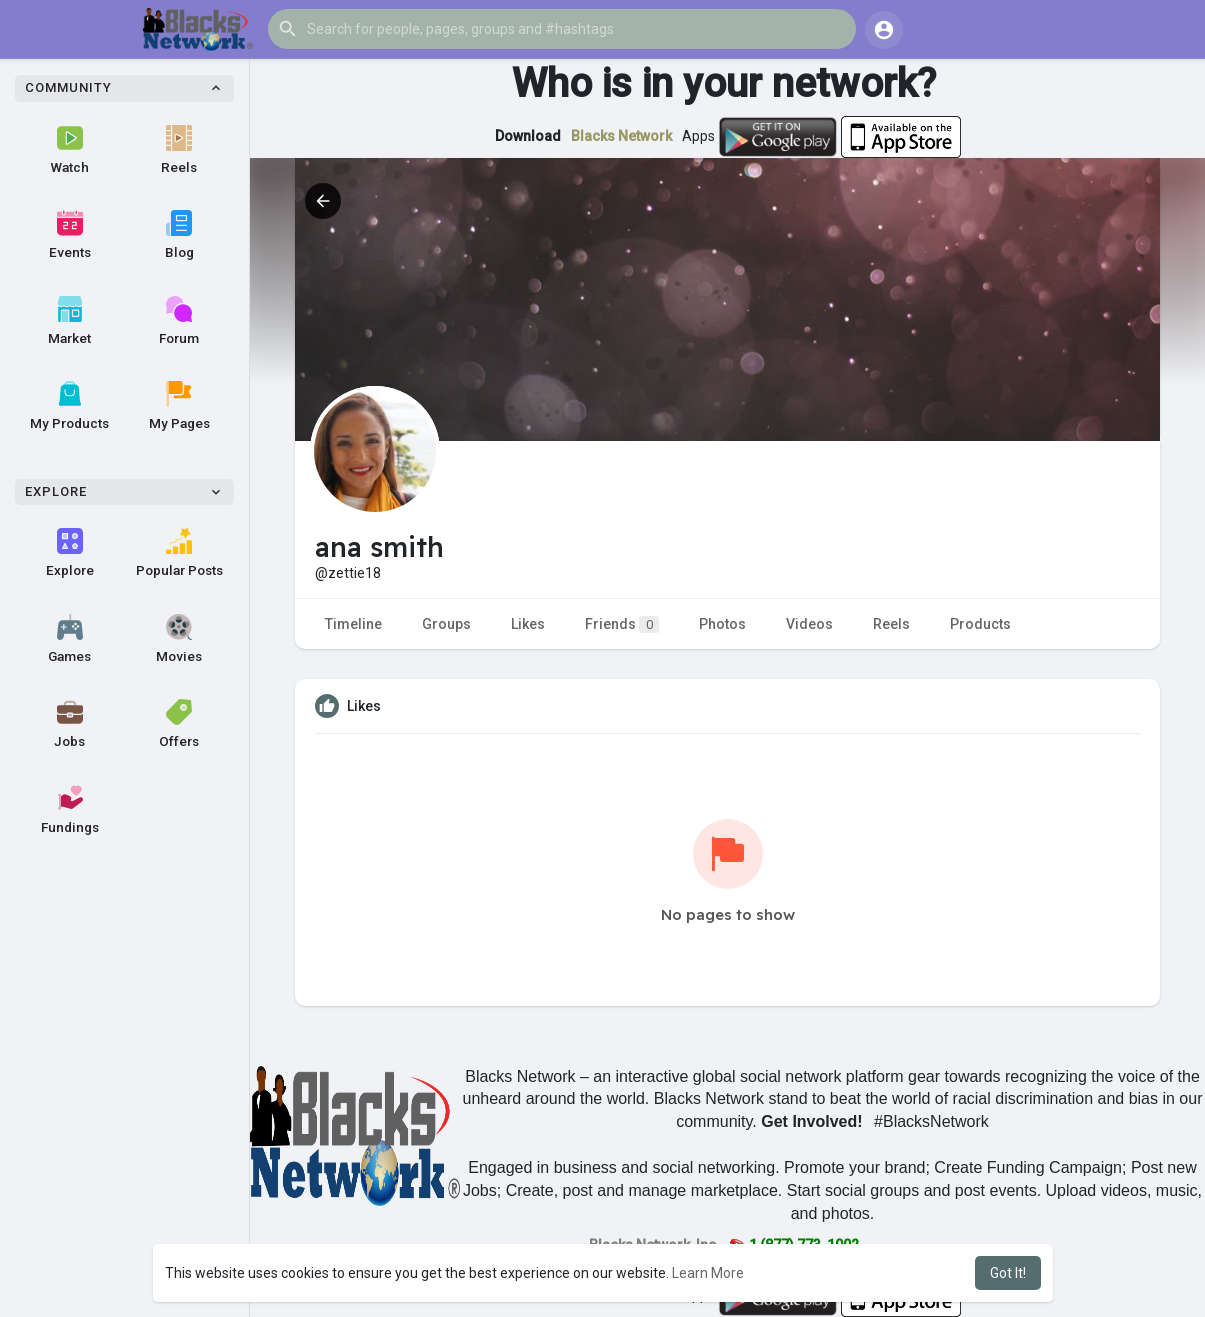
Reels (179, 150)
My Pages (179, 406)
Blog (179, 235)
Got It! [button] (1008, 1273)
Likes (528, 624)
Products (980, 624)
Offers (179, 724)
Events (70, 235)
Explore (70, 553)
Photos (722, 624)
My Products (69, 406)
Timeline (353, 624)
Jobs (69, 724)
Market (69, 321)
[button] (562, 29)
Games (69, 639)
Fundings (70, 810)
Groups (446, 624)
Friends (622, 624)
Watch (70, 150)
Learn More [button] (708, 1273)
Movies (179, 639)
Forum (179, 321)
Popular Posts (179, 553)
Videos (809, 624)
